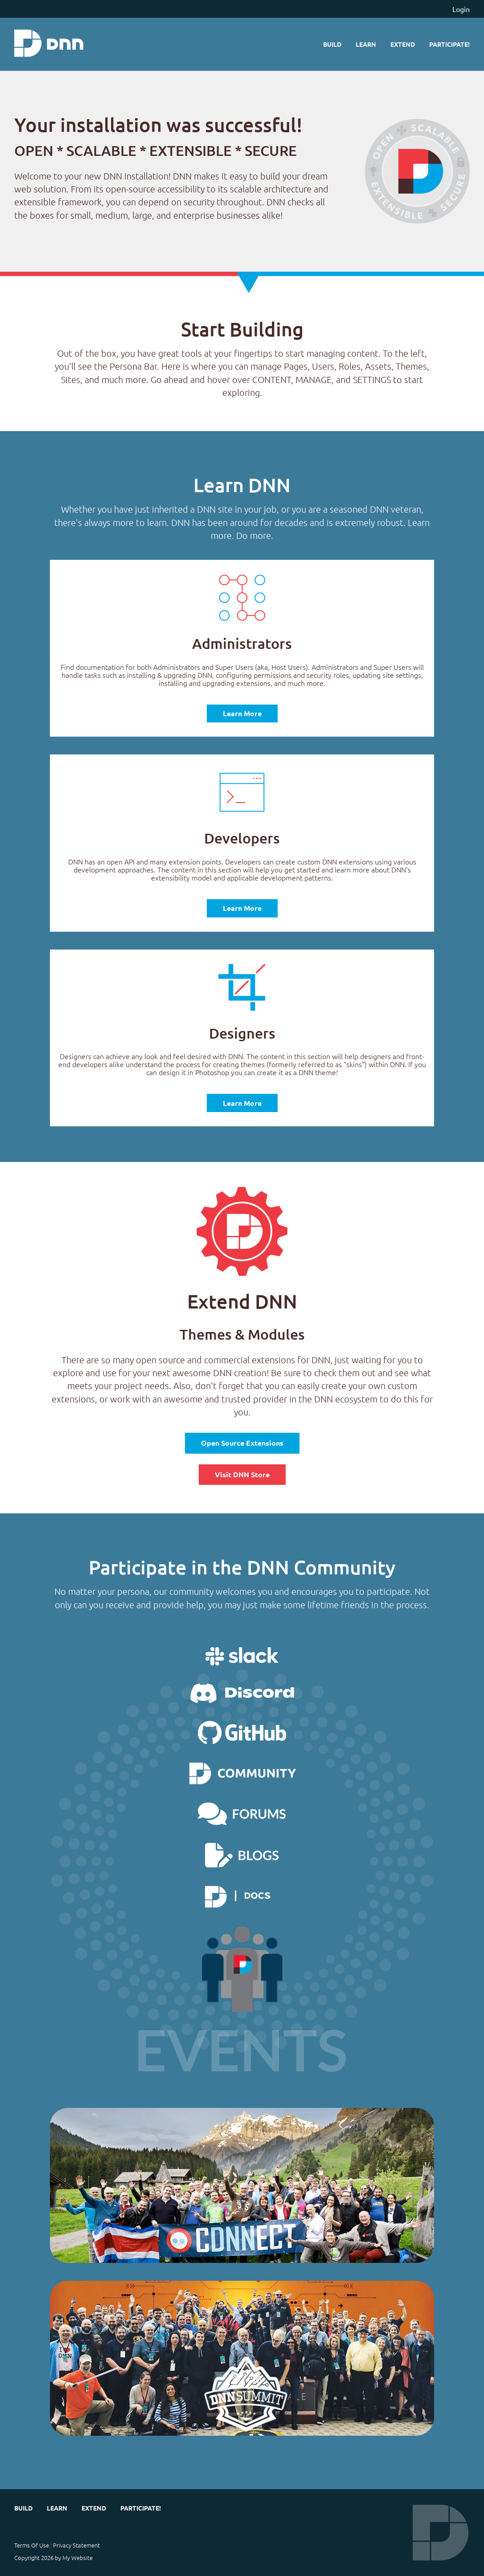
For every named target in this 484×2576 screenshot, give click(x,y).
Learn (366, 44)
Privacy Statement (76, 2545)
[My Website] (48, 44)
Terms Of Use (31, 2545)
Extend (402, 44)
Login (461, 8)
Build (332, 44)
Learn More (242, 713)
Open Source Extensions (242, 1442)
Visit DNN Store (242, 1474)
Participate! (449, 44)
